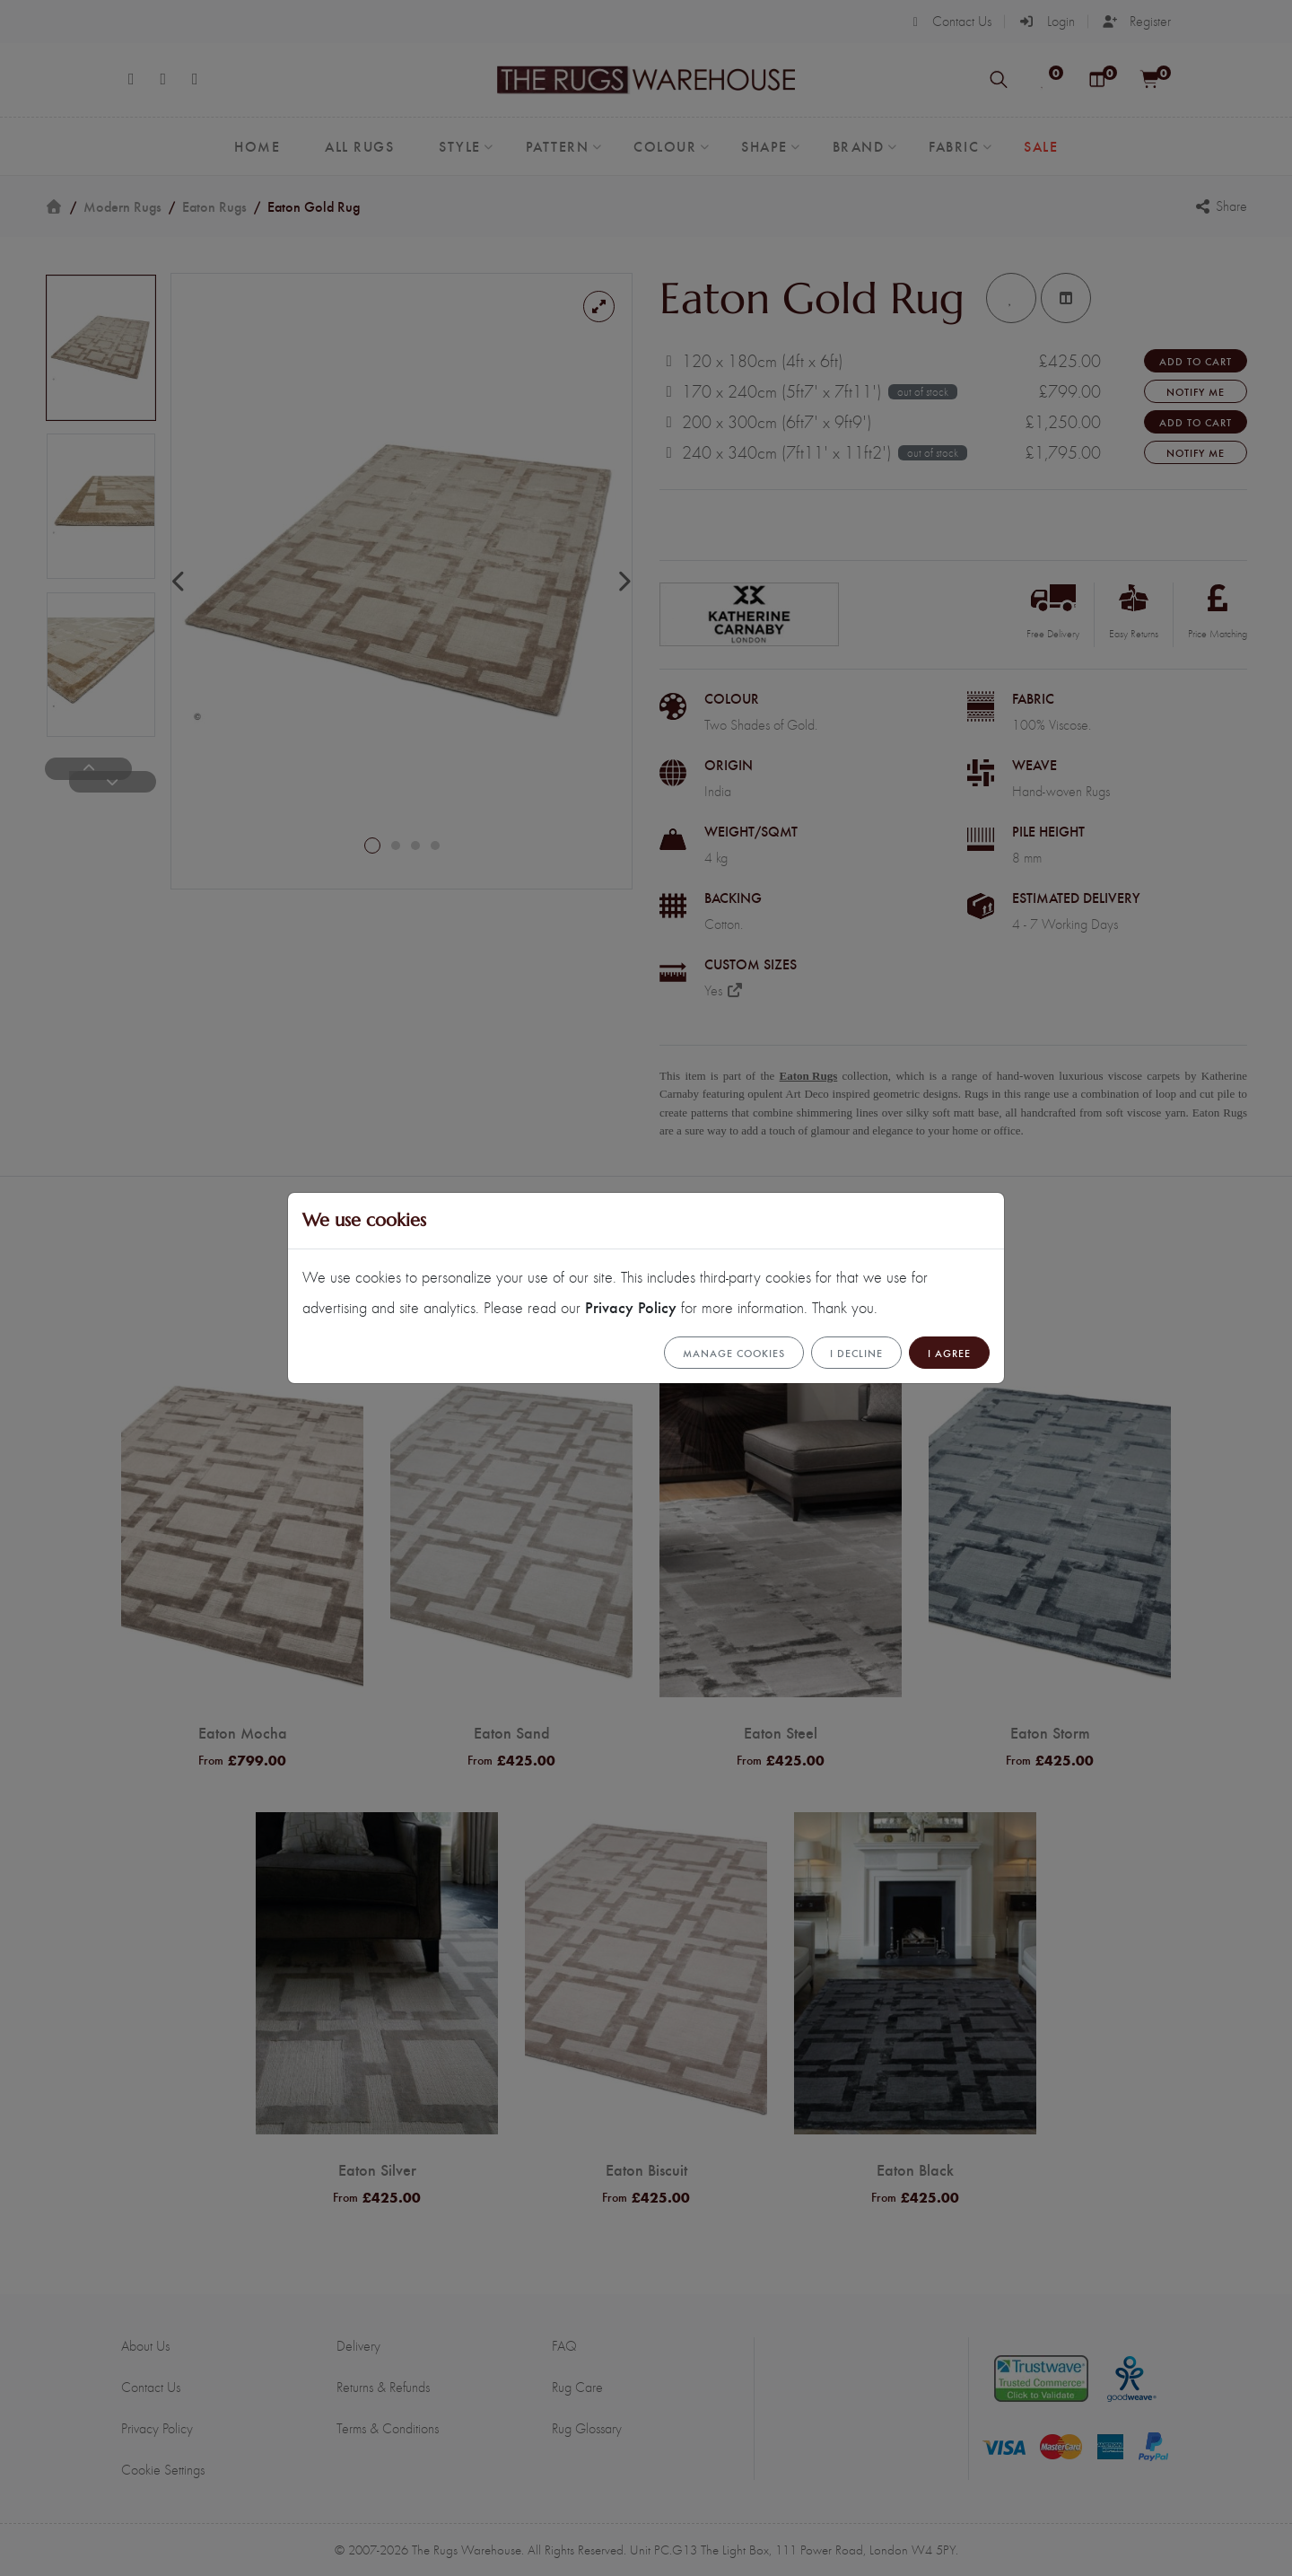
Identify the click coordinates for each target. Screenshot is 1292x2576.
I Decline (856, 1352)
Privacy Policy (631, 1306)
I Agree (949, 1352)
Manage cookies (734, 1352)
